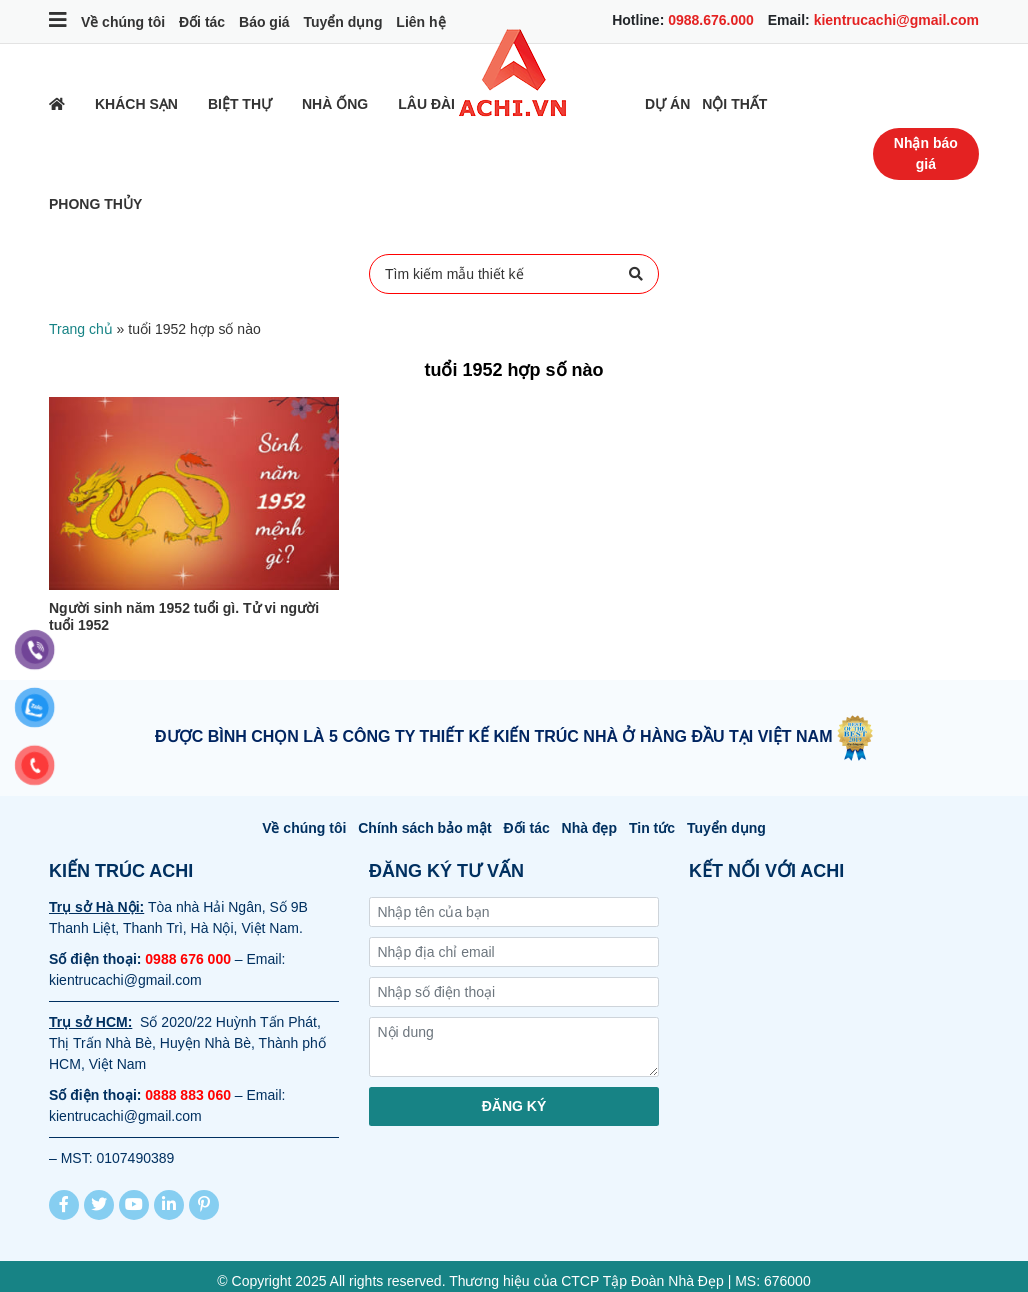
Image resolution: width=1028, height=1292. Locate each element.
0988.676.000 (711, 20)
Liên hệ (420, 22)
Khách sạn (136, 104)
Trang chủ (81, 329)
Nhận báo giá (926, 153)
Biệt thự (240, 104)
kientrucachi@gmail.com (896, 20)
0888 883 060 (188, 1095)
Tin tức (652, 828)
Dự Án (667, 104)
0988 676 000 (188, 959)
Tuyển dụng (342, 22)
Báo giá (264, 22)
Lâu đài (426, 104)
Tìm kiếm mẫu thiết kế (514, 274)
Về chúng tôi (123, 22)
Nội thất (734, 104)
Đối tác (202, 22)
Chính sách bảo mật (424, 828)
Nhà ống (335, 104)
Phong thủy (95, 204)
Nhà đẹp (589, 828)
